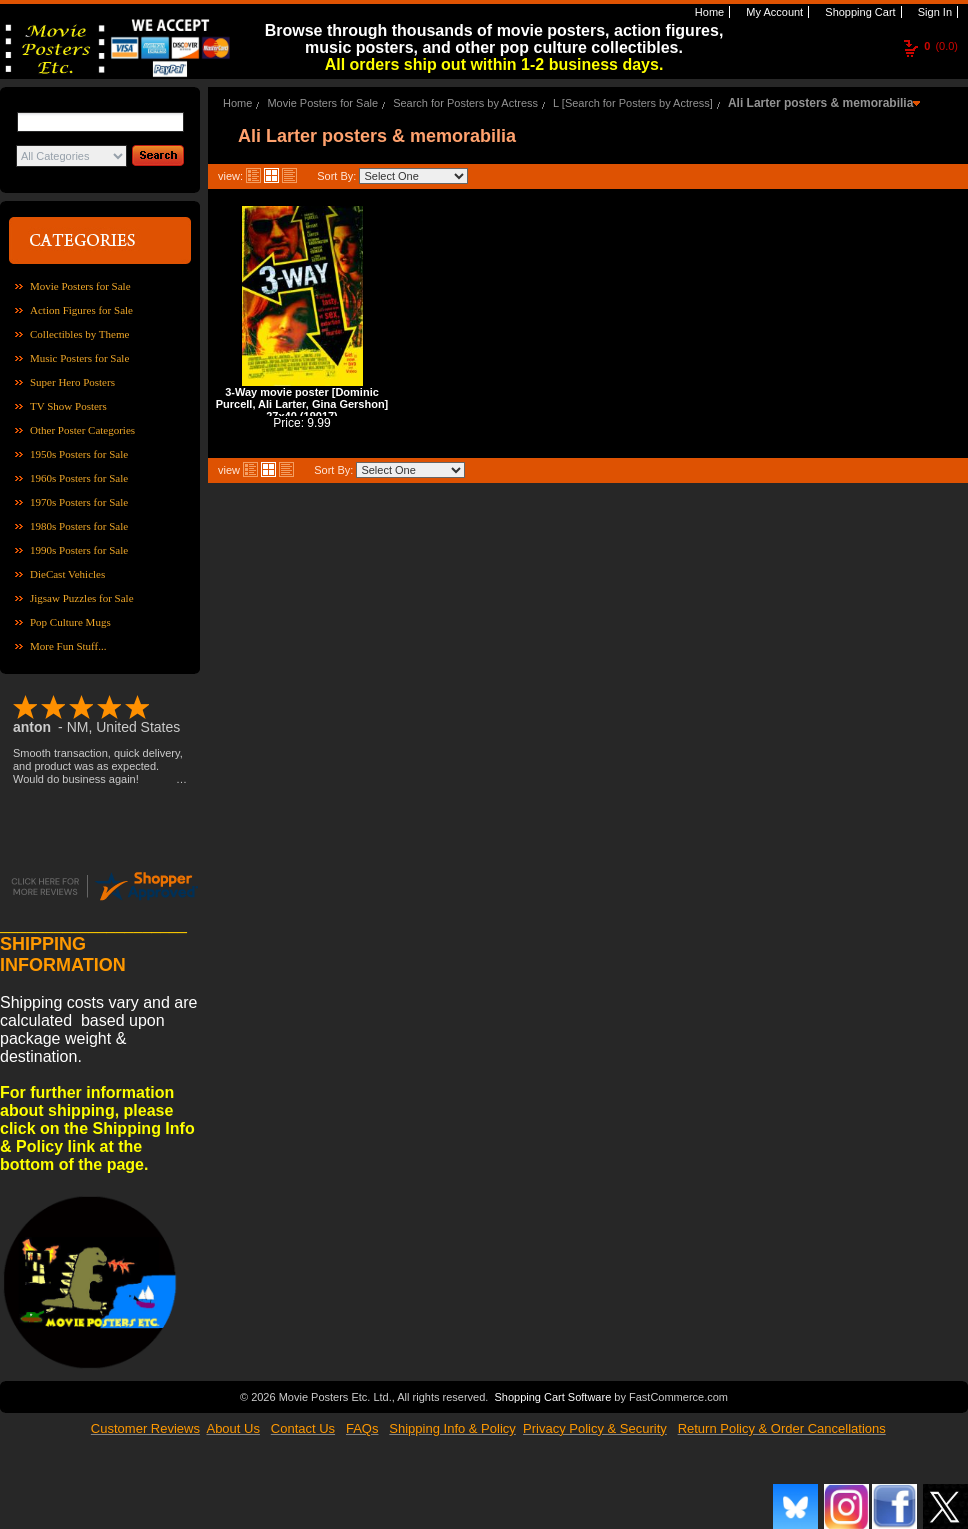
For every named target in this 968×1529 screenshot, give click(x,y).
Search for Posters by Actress (465, 103)
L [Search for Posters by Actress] (633, 103)
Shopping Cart (858, 12)
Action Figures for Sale (81, 310)
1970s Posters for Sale (79, 502)
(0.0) (941, 46)
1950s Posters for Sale (79, 454)
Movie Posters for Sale (80, 286)
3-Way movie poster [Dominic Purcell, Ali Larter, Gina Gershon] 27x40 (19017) (302, 404)
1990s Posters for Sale (79, 550)
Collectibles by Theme (79, 334)
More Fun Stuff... (68, 646)
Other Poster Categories (82, 430)
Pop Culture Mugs (70, 622)
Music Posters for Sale (79, 358)
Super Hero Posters (72, 382)
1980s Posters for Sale (79, 526)
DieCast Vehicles (67, 574)
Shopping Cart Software (552, 1397)
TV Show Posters (68, 406)
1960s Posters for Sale (79, 478)
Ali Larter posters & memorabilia (820, 103)
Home (708, 12)
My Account (773, 12)
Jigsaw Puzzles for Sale (82, 598)
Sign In (933, 12)
